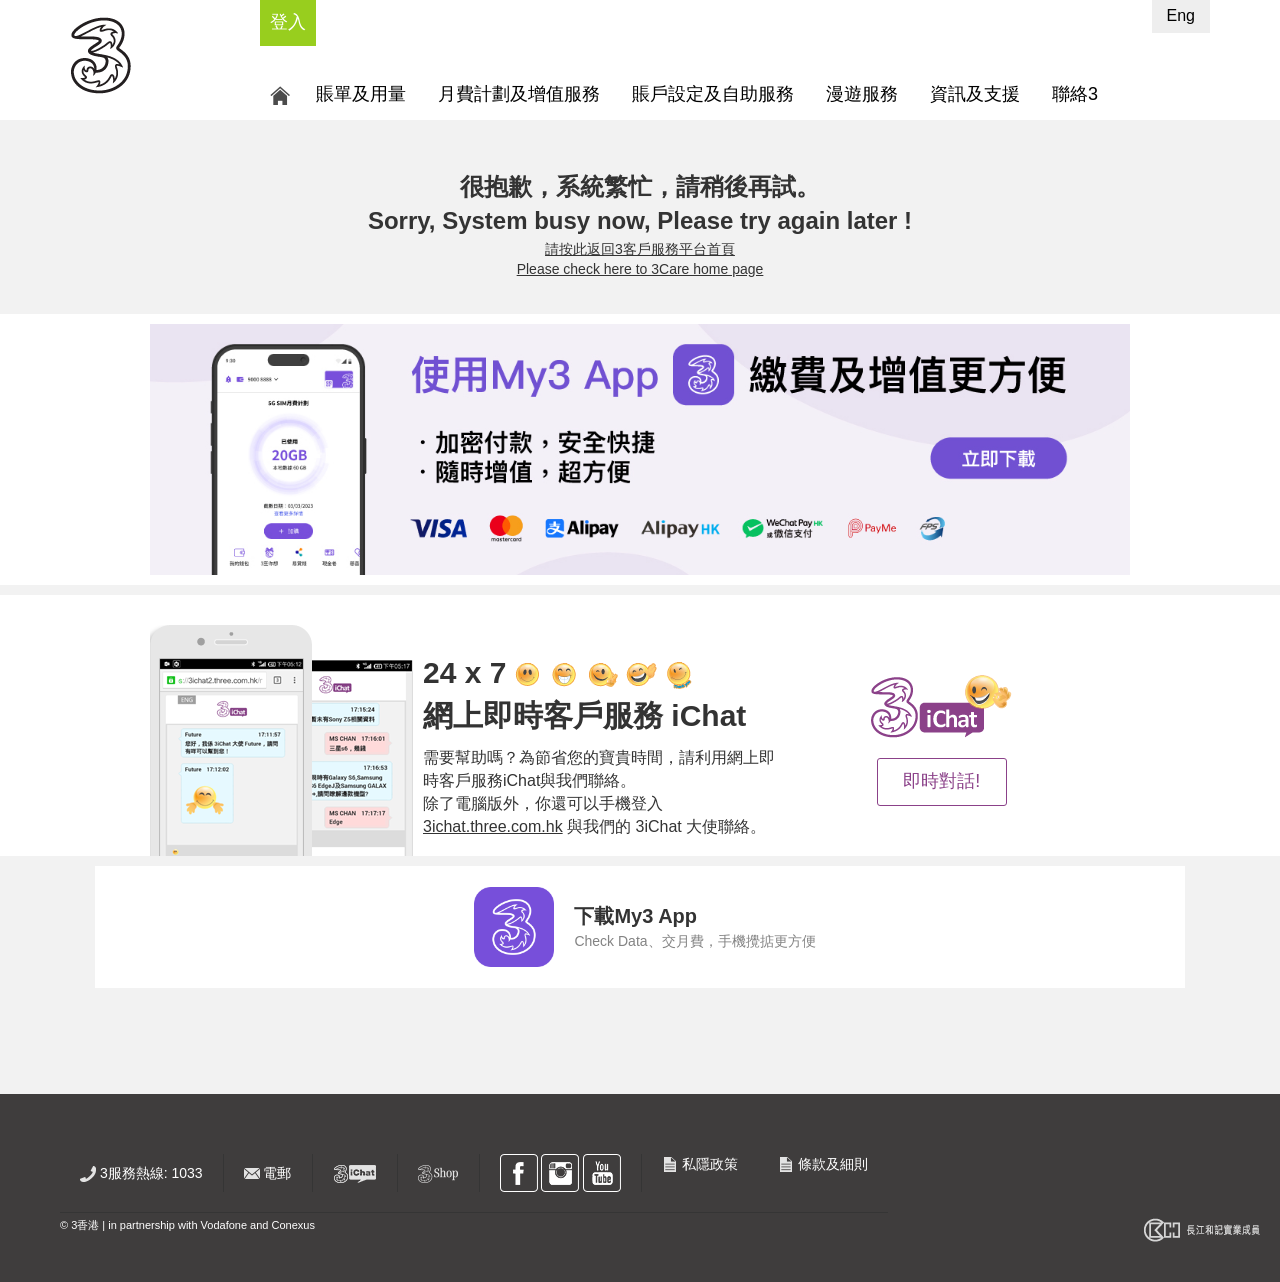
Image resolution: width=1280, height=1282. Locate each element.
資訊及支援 (975, 94)
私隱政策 (700, 1164)
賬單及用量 (361, 94)
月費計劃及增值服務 (519, 94)
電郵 (268, 1173)
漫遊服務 (862, 94)
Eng (1181, 15)
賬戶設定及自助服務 (713, 94)
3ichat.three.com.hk (493, 826)
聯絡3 (1075, 94)
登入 (288, 22)
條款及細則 (823, 1164)
